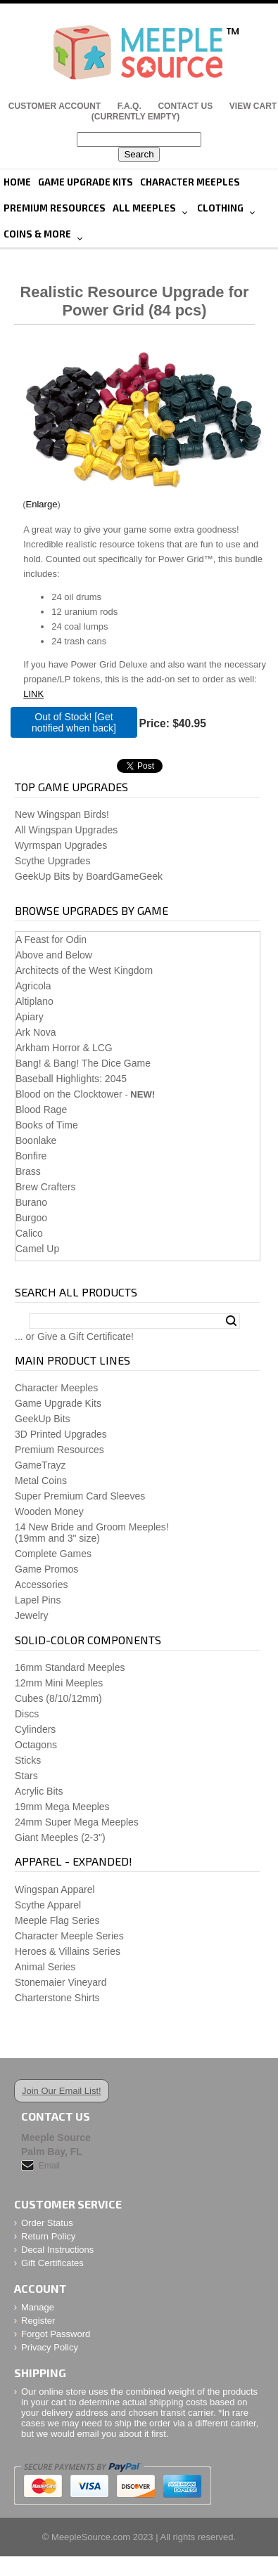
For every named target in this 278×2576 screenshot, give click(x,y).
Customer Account (54, 106)
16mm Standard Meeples (70, 1667)
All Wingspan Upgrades (66, 829)
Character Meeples (190, 182)
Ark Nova (35, 1032)
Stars (26, 1775)
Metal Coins (41, 1480)
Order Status (47, 2223)
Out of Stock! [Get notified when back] (74, 722)
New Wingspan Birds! (62, 814)
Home (17, 182)
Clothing (220, 208)
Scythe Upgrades (52, 860)
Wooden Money (49, 1511)
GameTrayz (40, 1465)
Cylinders (35, 1729)
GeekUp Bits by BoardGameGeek (89, 876)
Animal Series (45, 1966)
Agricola (33, 985)
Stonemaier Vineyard (60, 1982)
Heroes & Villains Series (67, 1951)
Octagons (36, 1744)
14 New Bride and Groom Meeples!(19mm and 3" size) (92, 1532)
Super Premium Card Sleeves (80, 1496)
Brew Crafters (45, 1186)
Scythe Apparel (48, 1905)
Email (49, 2166)
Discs (27, 1713)
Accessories (41, 1584)
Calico (29, 1233)
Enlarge (42, 504)
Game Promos (46, 1569)
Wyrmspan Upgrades (61, 845)
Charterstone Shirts (57, 1997)
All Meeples (144, 208)
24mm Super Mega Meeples (77, 1822)
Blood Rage (41, 1109)
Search (231, 1321)
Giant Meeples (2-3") (60, 1837)
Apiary (29, 1016)
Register (38, 2320)
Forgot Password (55, 2334)
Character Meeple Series (69, 1935)
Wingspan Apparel (55, 1889)
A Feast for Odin (51, 939)
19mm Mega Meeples (62, 1806)
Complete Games (53, 1553)
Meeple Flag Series (57, 1920)
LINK (33, 694)
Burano (31, 1202)
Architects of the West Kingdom (84, 970)
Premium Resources (55, 208)
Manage (37, 2307)
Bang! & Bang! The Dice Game (83, 1063)
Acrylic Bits (39, 1791)
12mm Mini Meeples (59, 1683)
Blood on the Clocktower (68, 1094)
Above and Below (53, 955)
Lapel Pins (38, 1600)
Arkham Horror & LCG (64, 1047)
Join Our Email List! (61, 2091)
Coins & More (37, 234)
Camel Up (37, 1248)
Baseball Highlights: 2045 (71, 1078)
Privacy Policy (49, 2347)
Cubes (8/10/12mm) (58, 1698)
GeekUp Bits (42, 1418)
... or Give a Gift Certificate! (74, 1336)
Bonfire (30, 1156)
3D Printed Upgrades (61, 1434)
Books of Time (46, 1125)
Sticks (28, 1760)
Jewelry (31, 1615)
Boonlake (35, 1140)
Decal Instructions (57, 2249)
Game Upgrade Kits (85, 182)
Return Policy (48, 2236)
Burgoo (31, 1217)
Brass (28, 1171)
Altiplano (34, 1001)
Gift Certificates (52, 2263)
